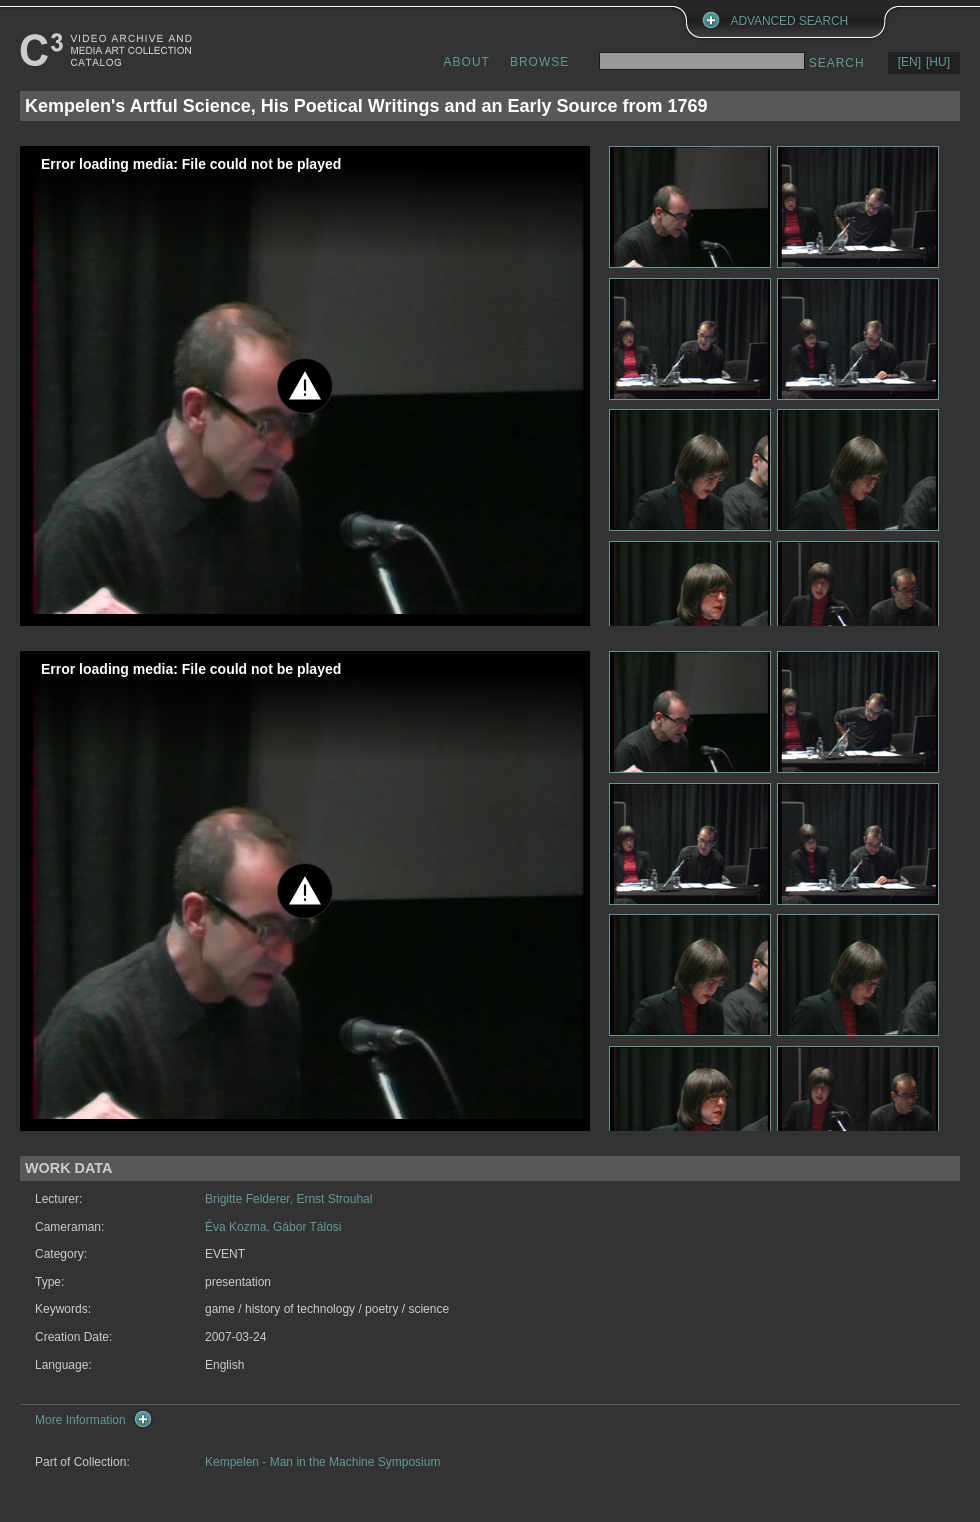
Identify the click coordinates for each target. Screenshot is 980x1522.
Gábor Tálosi (307, 1227)
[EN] (909, 62)
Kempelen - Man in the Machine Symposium (322, 1462)
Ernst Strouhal (334, 1199)
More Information (80, 1420)
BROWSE (539, 62)
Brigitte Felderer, (250, 1199)
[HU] (938, 62)
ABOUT (467, 62)
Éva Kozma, (239, 1227)
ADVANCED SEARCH (790, 21)
